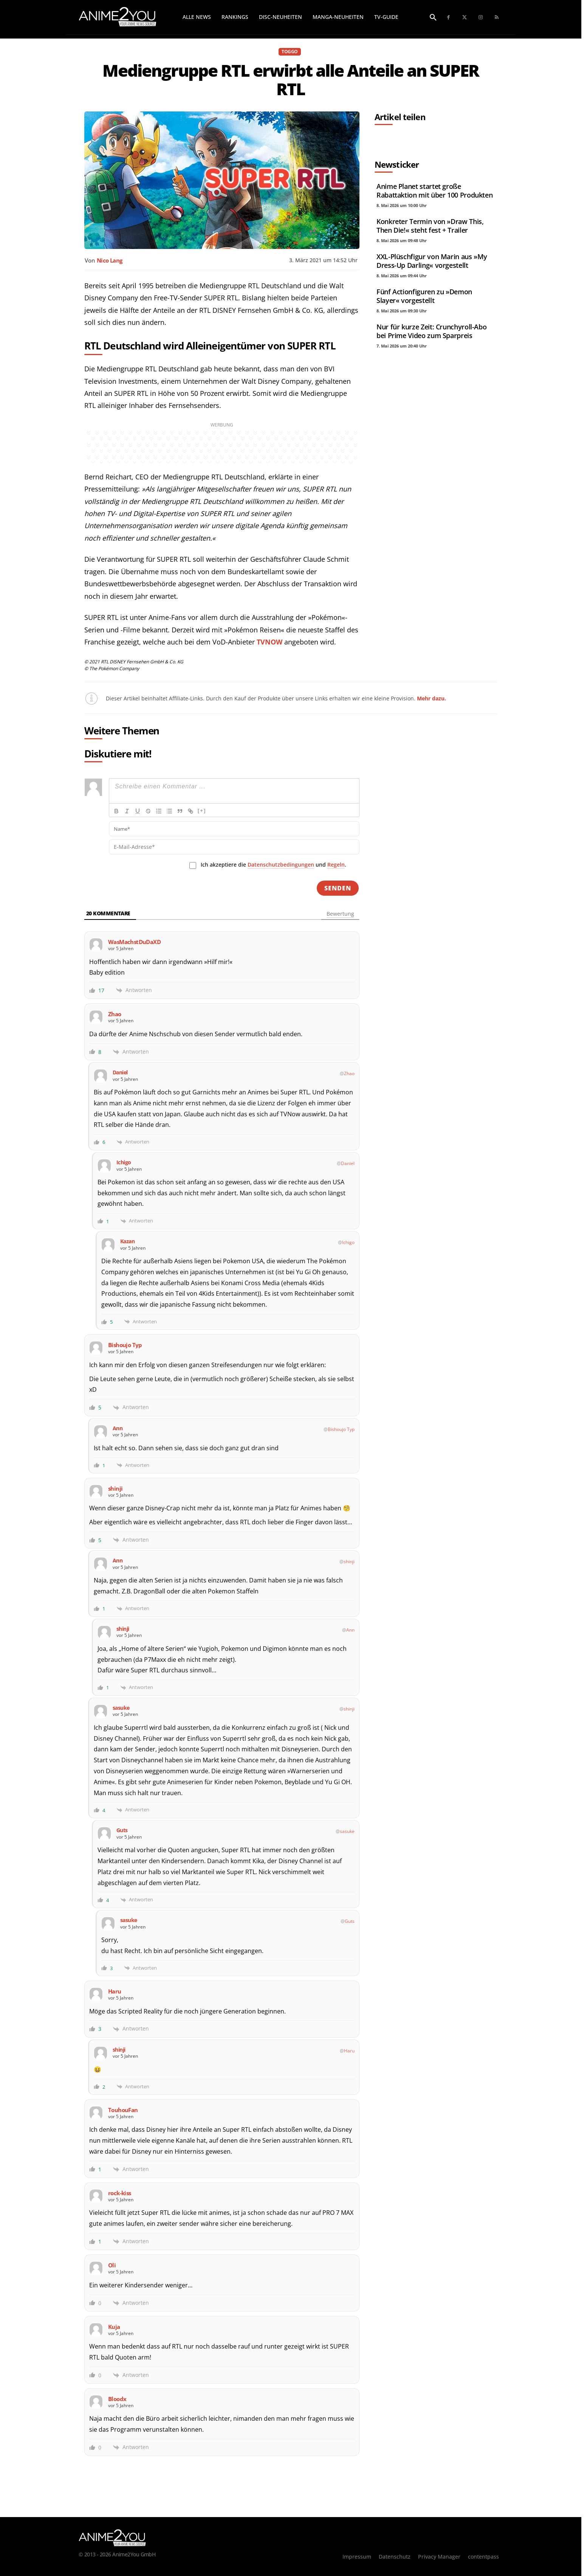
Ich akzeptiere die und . (273, 864)
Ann (350, 1630)
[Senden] (338, 888)
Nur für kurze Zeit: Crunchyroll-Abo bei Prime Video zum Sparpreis (431, 331)
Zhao (349, 1073)
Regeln (336, 864)
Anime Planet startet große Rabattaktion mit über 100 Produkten (434, 190)
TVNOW (269, 641)
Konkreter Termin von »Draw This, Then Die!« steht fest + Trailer (429, 226)
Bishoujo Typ (341, 1429)
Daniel (348, 1163)
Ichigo (348, 1242)
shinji (349, 1561)
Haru (349, 2051)
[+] (202, 810)
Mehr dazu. (431, 698)
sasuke (347, 1831)
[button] (433, 18)
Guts (350, 1921)
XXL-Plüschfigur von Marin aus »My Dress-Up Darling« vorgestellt (431, 261)
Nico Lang (109, 260)
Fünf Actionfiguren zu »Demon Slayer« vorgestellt (424, 296)
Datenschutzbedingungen (281, 864)
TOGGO (290, 52)
